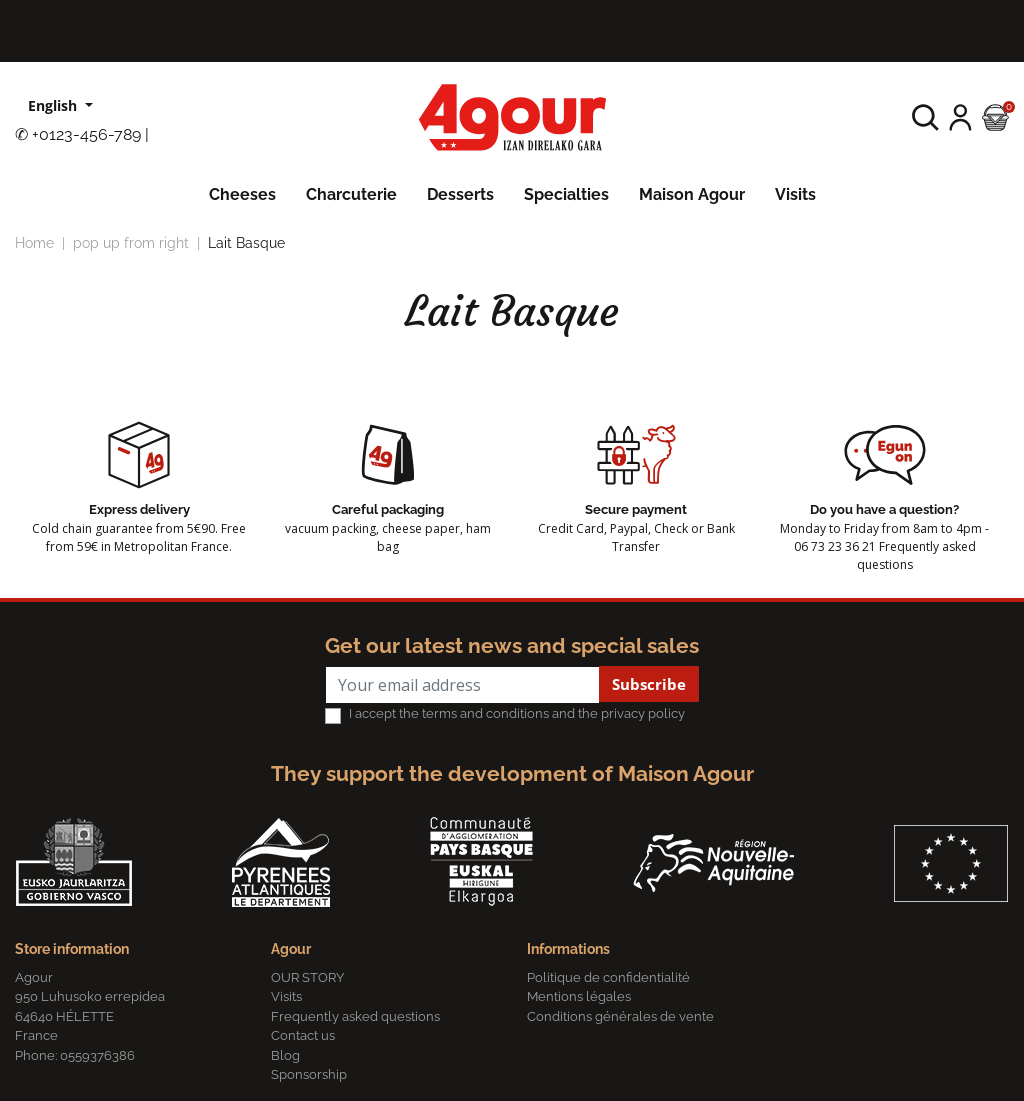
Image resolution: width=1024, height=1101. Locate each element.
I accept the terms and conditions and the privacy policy (517, 713)
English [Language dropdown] (54, 105)
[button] (925, 117)
